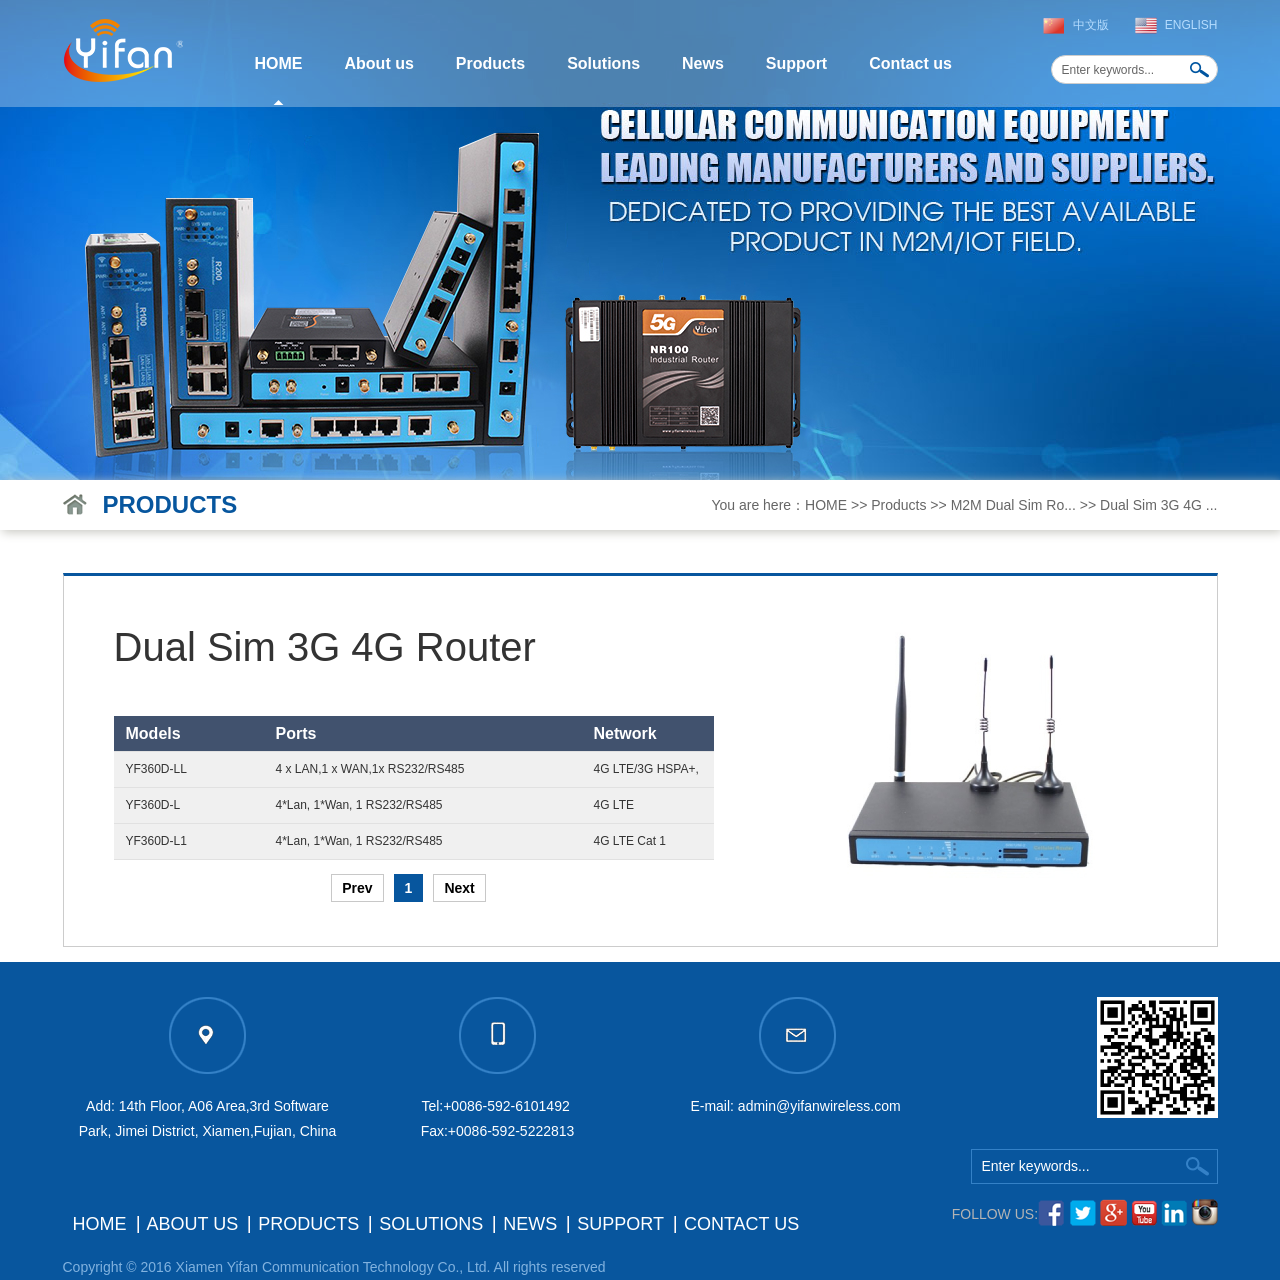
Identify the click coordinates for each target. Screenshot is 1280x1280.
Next (459, 888)
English (1191, 25)
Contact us (910, 63)
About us (379, 63)
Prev (357, 888)
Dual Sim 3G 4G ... (1158, 505)
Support (796, 63)
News (703, 63)
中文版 (1091, 25)
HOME (279, 63)
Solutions (603, 63)
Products (490, 63)
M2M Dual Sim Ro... (1013, 505)
